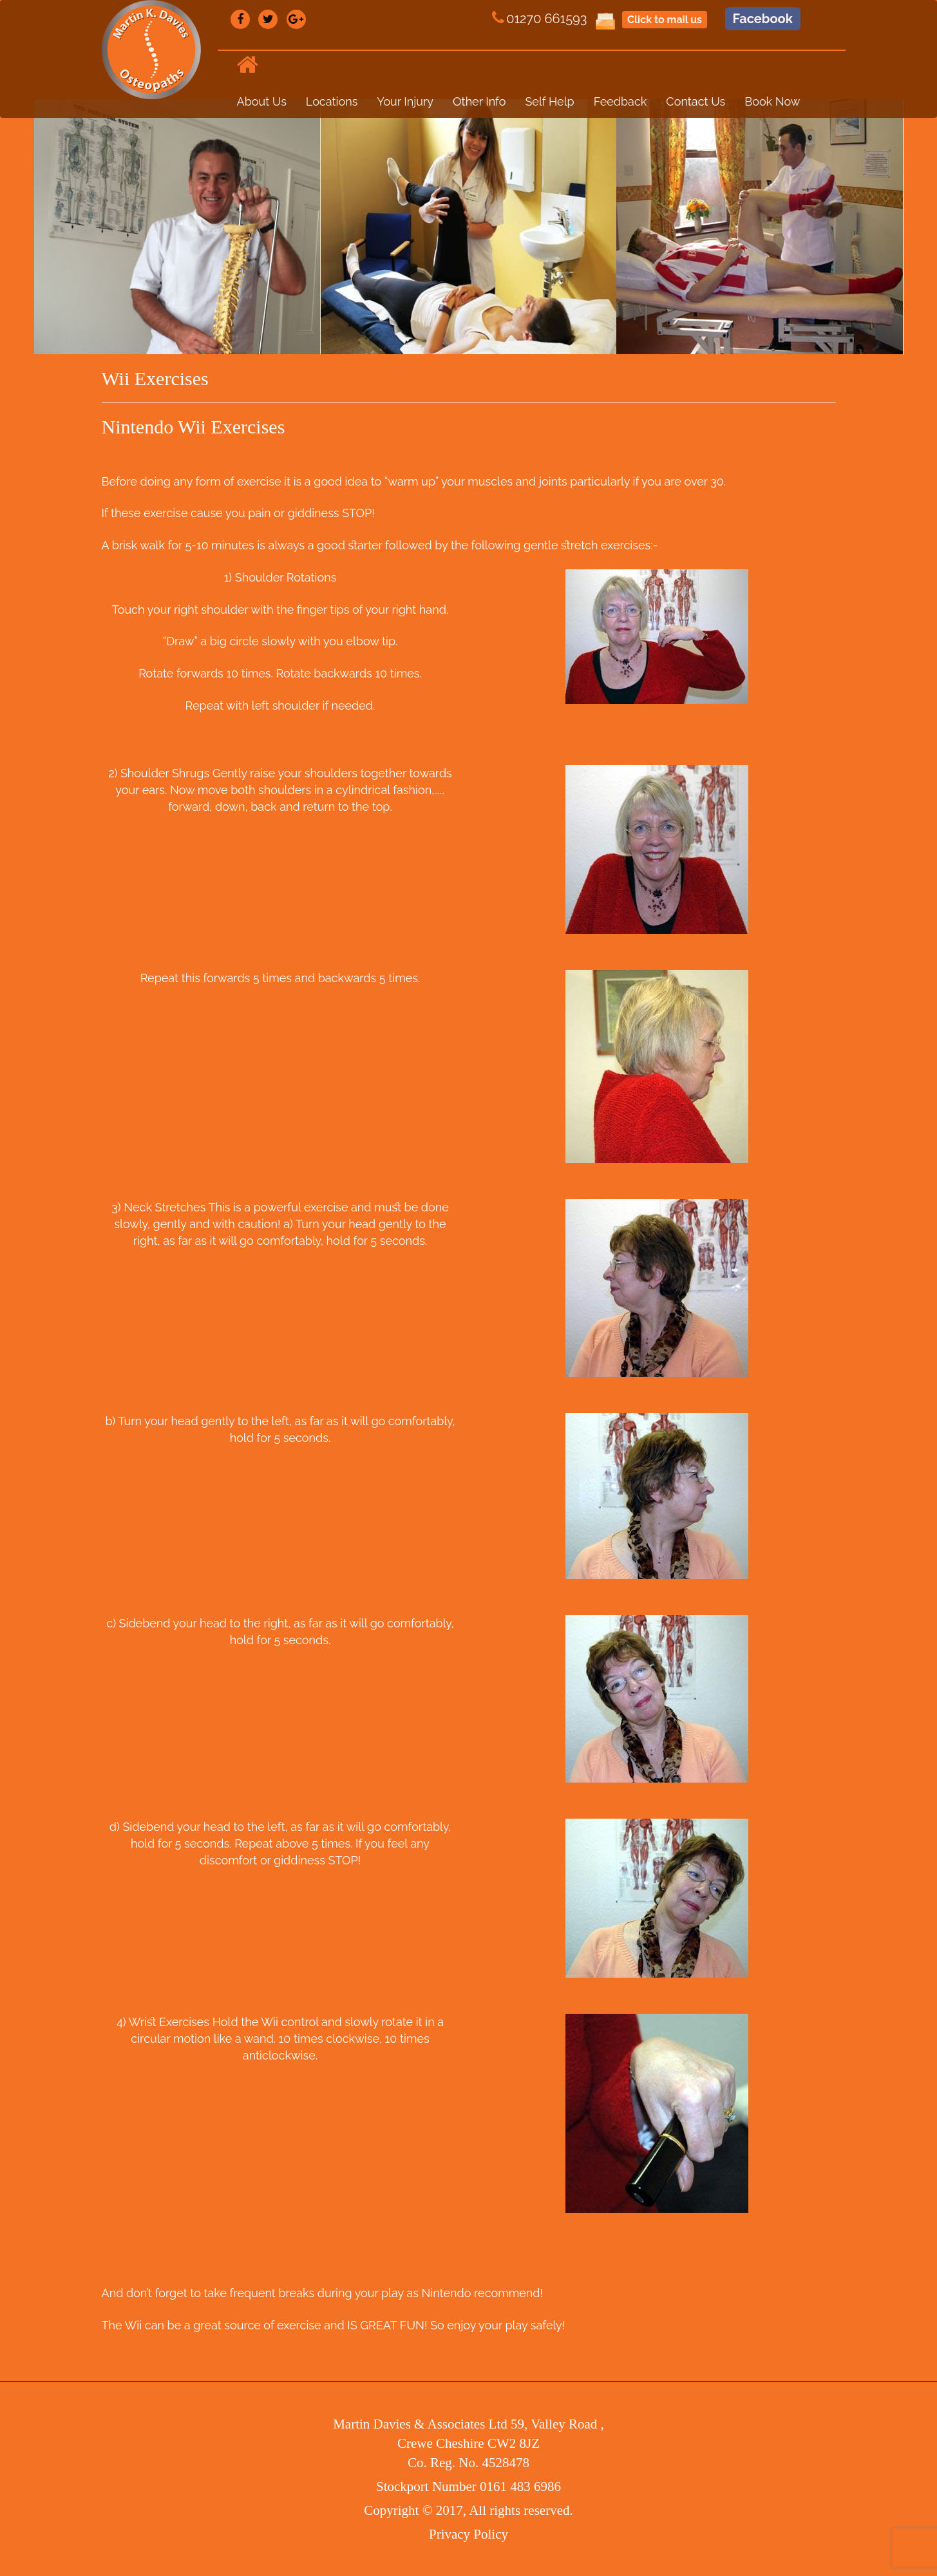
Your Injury (405, 101)
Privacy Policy (468, 2534)
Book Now (772, 101)
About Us (262, 101)
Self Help (549, 101)
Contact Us (695, 101)
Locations (331, 101)
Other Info (479, 101)
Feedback (620, 101)
